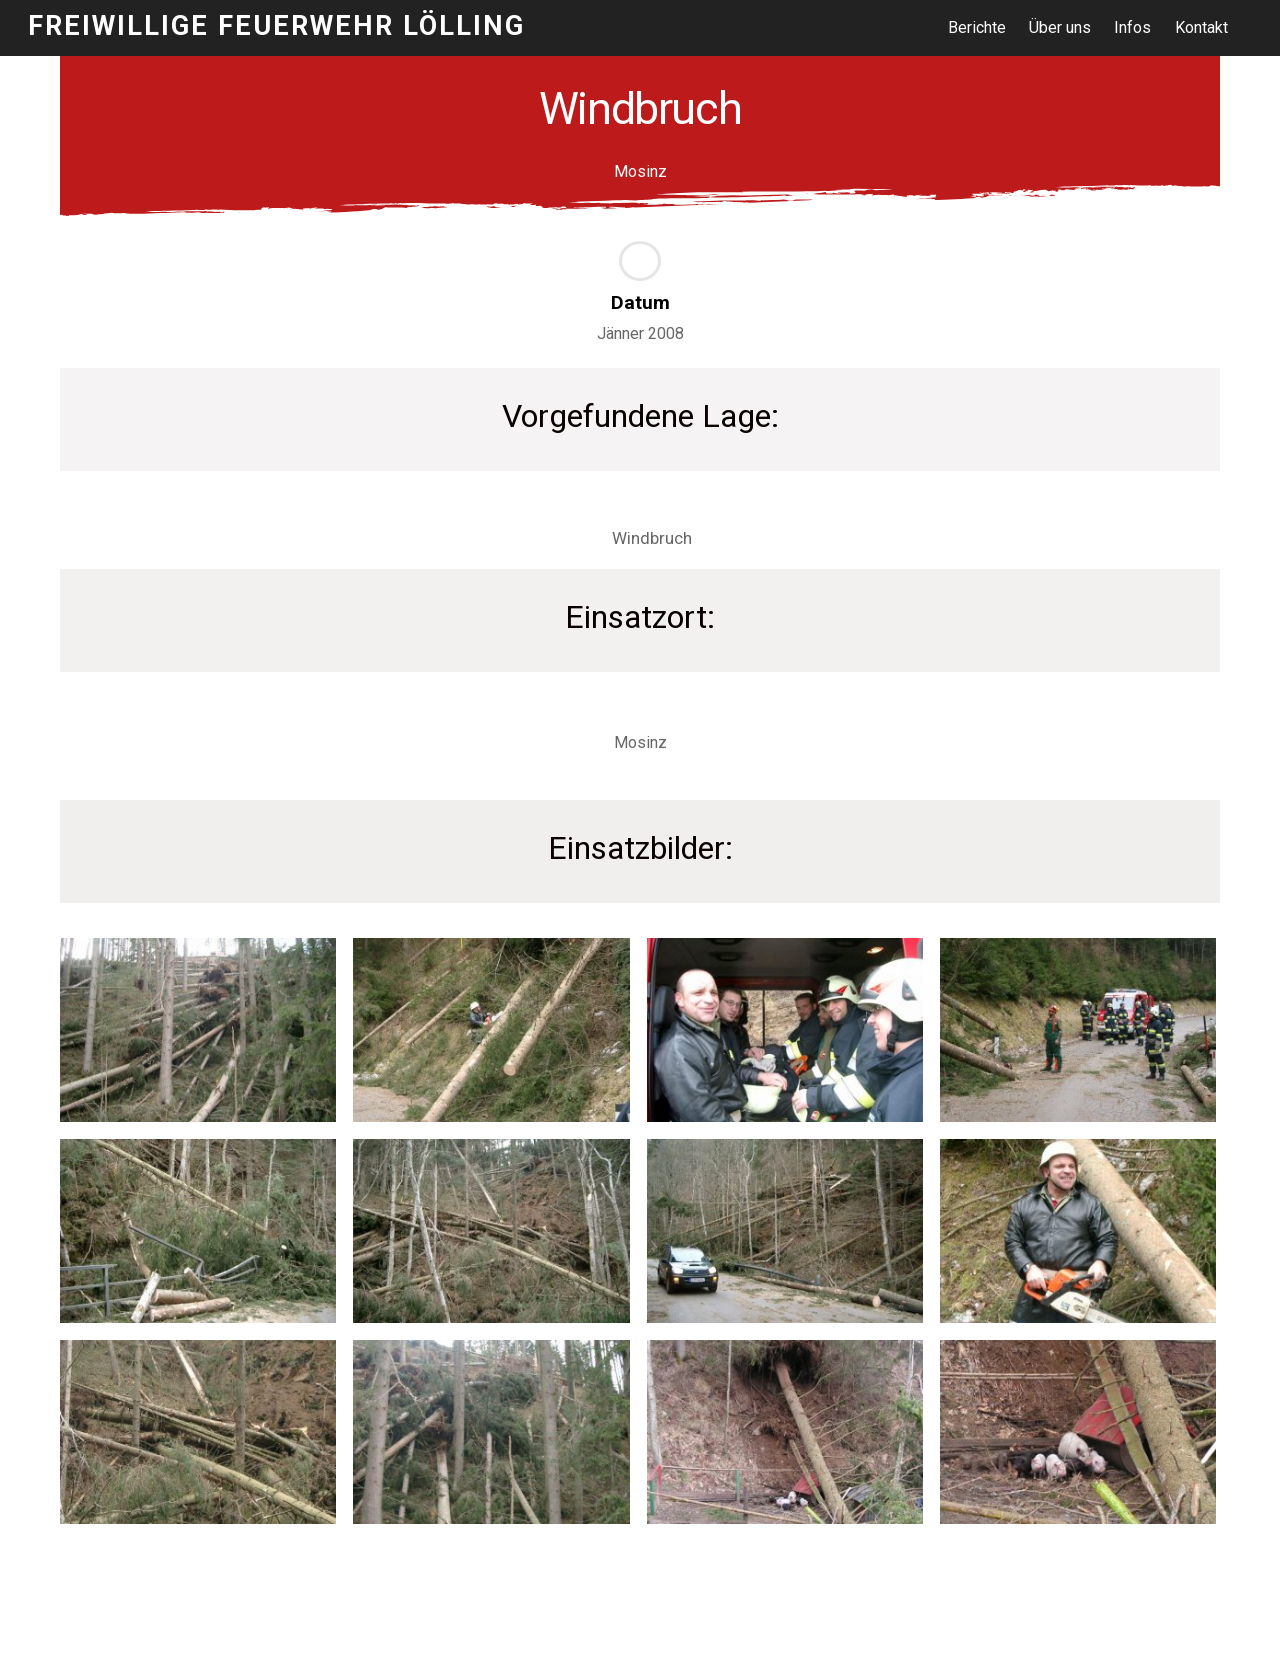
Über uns (1061, 27)
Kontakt (1201, 27)
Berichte (977, 27)
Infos (1133, 27)
